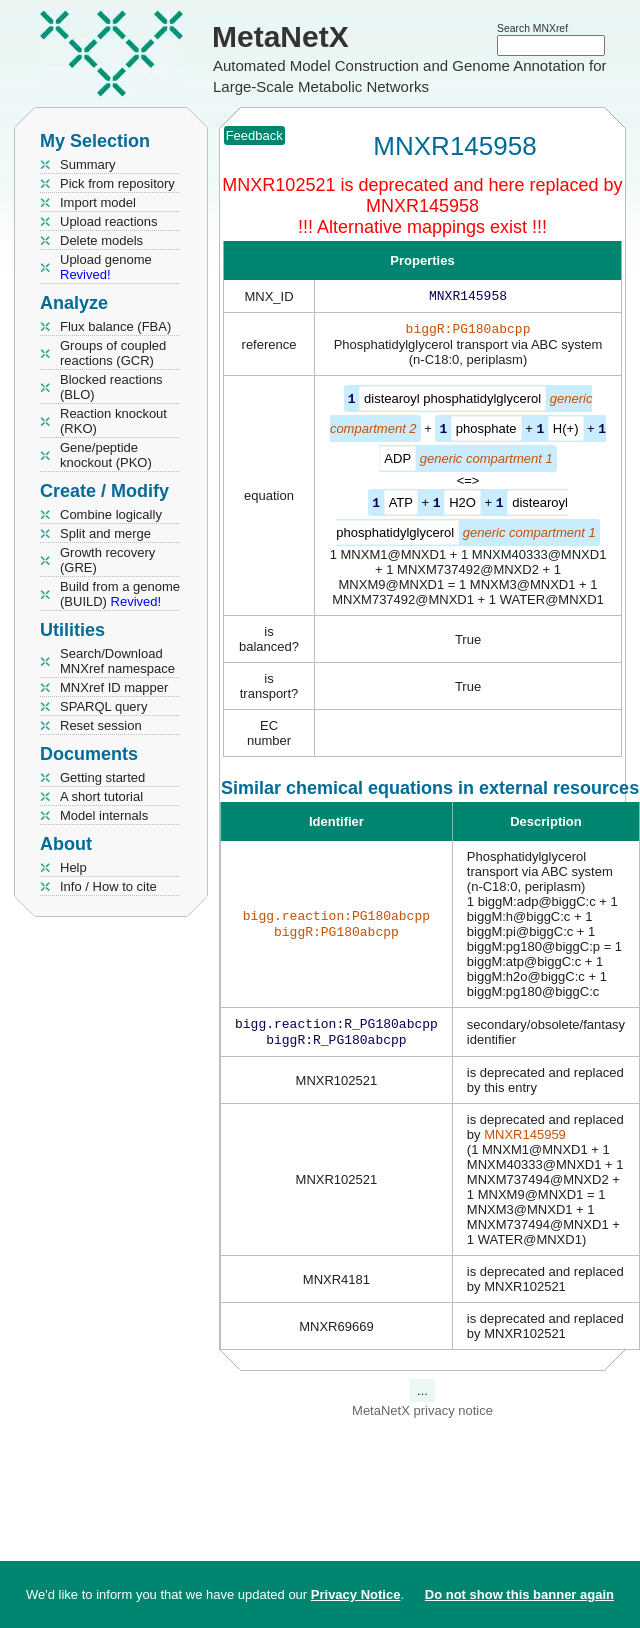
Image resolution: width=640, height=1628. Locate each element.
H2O (462, 504)
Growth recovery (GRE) (107, 560)
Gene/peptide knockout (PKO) (106, 455)
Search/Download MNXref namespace (117, 661)
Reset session (101, 725)
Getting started (102, 777)
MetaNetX (280, 36)
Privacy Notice (356, 1594)
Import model (98, 202)
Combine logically (111, 514)
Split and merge (105, 533)
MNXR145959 (525, 1139)
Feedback (254, 135)
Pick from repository (117, 183)
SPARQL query (103, 706)
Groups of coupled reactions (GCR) (113, 353)
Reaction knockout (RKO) (113, 421)
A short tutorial (101, 796)
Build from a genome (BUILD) (120, 594)
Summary (88, 164)
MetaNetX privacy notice (422, 1415)
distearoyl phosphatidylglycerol (452, 402)
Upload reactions (109, 221)
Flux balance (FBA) (115, 326)
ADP (397, 460)
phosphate (486, 431)
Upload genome (106, 267)
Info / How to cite (108, 886)
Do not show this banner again (519, 1594)
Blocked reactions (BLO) (111, 387)
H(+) (566, 431)
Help (73, 867)
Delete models (101, 240)
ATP (401, 504)
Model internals (104, 815)
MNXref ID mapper (114, 687)
